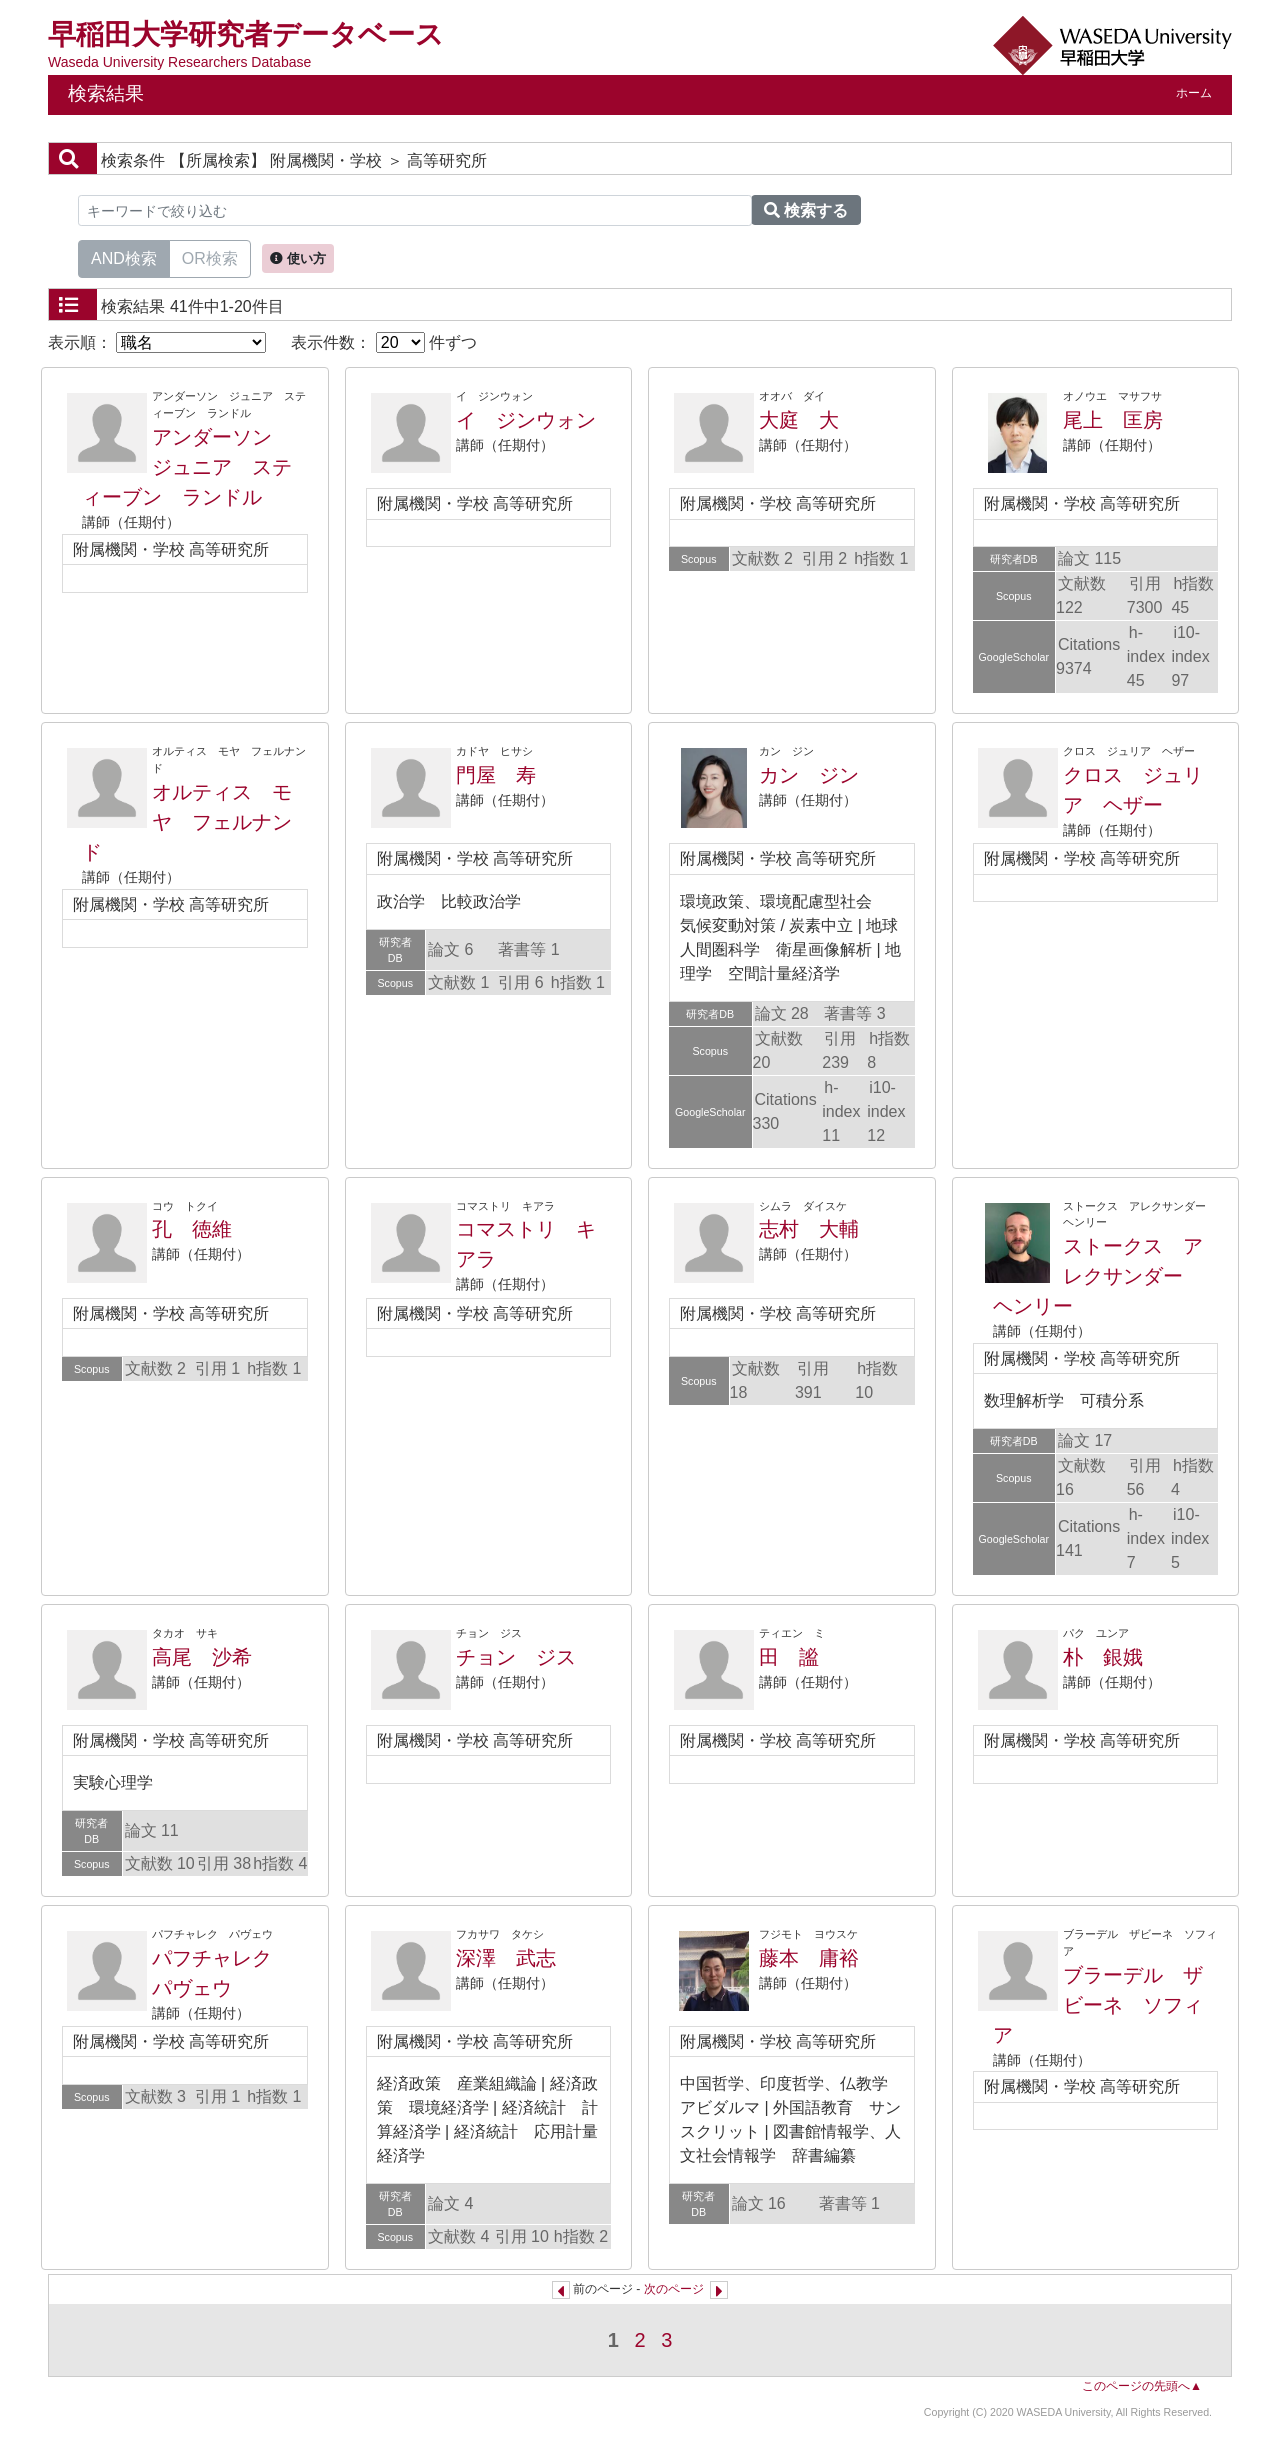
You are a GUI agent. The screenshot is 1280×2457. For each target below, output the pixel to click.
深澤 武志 (506, 1958)
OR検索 (210, 257)
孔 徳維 (192, 1229)
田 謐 (789, 1657)
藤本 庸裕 (809, 1958)
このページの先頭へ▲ (1142, 2386)
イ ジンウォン (526, 420)
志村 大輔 (809, 1229)
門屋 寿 (496, 775)
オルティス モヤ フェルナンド (187, 822)
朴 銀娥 (1103, 1657)
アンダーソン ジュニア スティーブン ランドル (187, 467)
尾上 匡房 (1113, 420)
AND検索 (124, 257)
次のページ (674, 2289)
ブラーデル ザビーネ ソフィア (1098, 2005)
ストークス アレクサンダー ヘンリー (1098, 1276)
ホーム (1194, 93)
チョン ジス (516, 1657)
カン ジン (809, 775)
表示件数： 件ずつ (384, 342)
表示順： (157, 342)
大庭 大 (799, 420)
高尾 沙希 (202, 1657)
